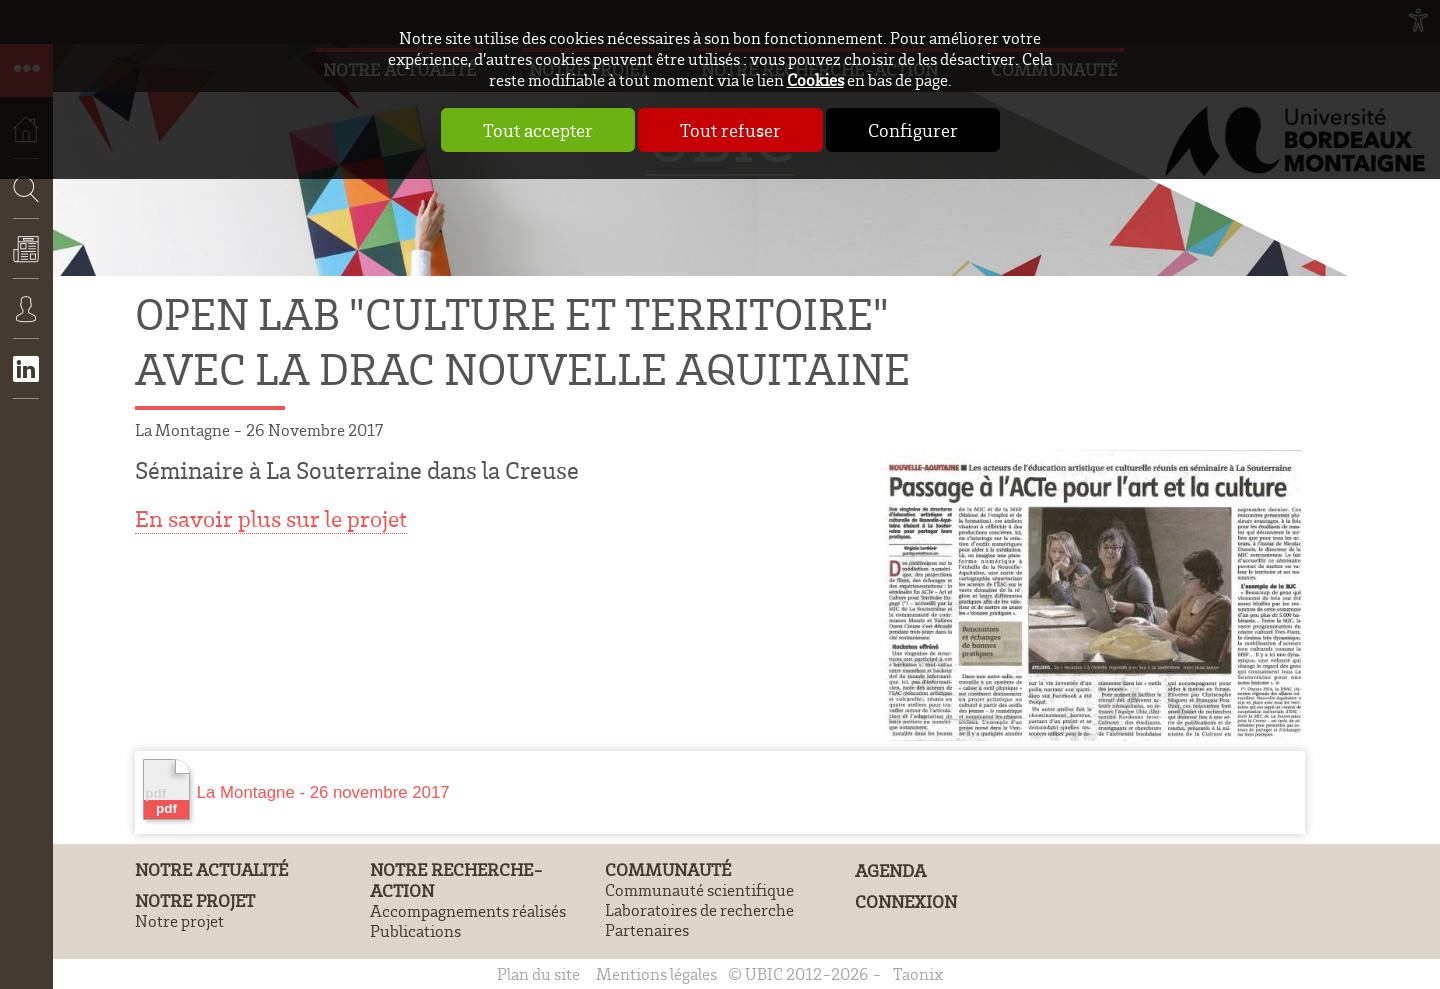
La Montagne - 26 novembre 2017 (296, 789)
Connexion (26, 323)
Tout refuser (730, 130)
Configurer (913, 130)
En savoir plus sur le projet (271, 518)
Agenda (890, 870)
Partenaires (647, 930)
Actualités (26, 263)
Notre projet (195, 900)
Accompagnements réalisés (468, 911)
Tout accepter (538, 130)
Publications (415, 931)
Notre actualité (211, 869)
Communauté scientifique (699, 890)
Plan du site (538, 974)
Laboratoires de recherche (699, 910)
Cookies (815, 79)
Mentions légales (656, 974)
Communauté (668, 869)
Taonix (918, 974)
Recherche (20, 248)
